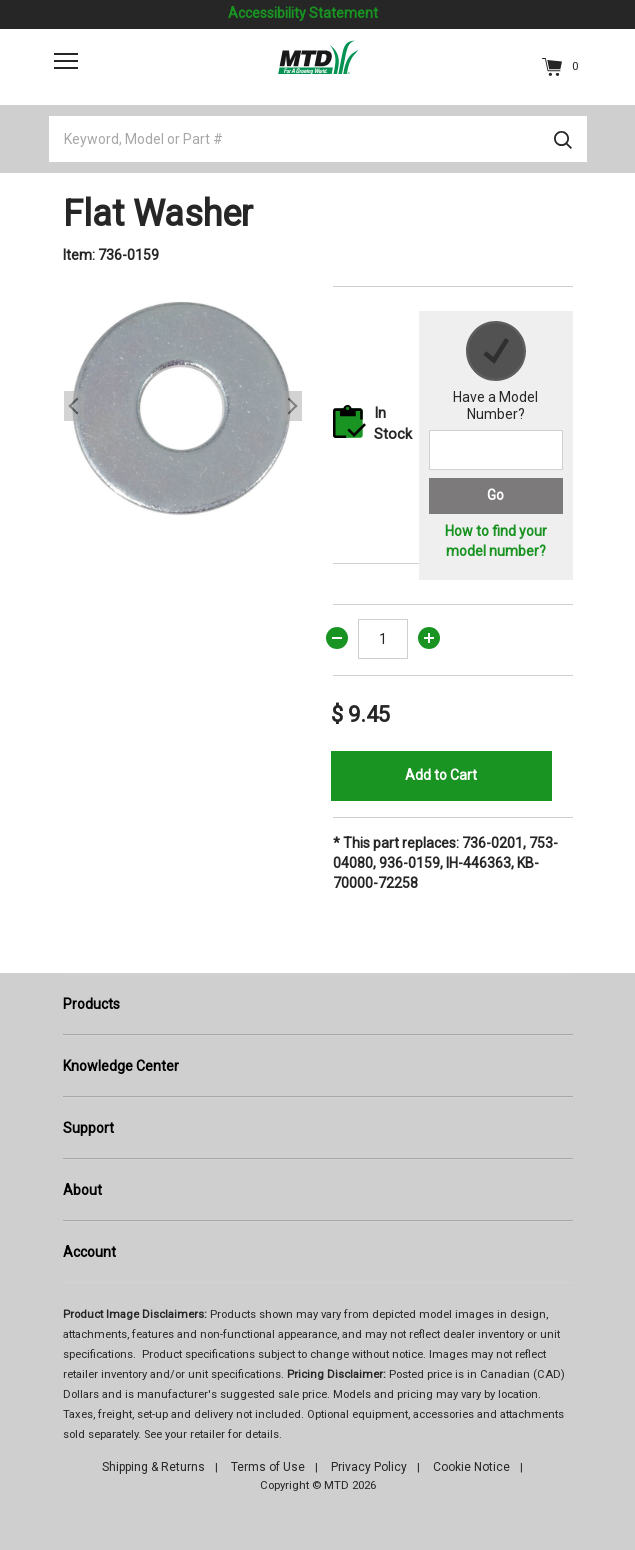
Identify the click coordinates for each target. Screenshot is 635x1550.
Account (89, 1252)
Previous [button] (74, 406)
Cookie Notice (471, 1467)
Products (91, 1004)
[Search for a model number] (496, 450)
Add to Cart (441, 775)
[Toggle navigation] (66, 61)
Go (495, 495)
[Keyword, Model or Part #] (318, 139)
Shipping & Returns (153, 1467)
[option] (183, 406)
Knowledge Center (121, 1066)
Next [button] (292, 406)
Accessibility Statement (303, 13)
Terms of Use (268, 1467)
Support (88, 1128)
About (82, 1190)
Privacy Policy (369, 1467)
